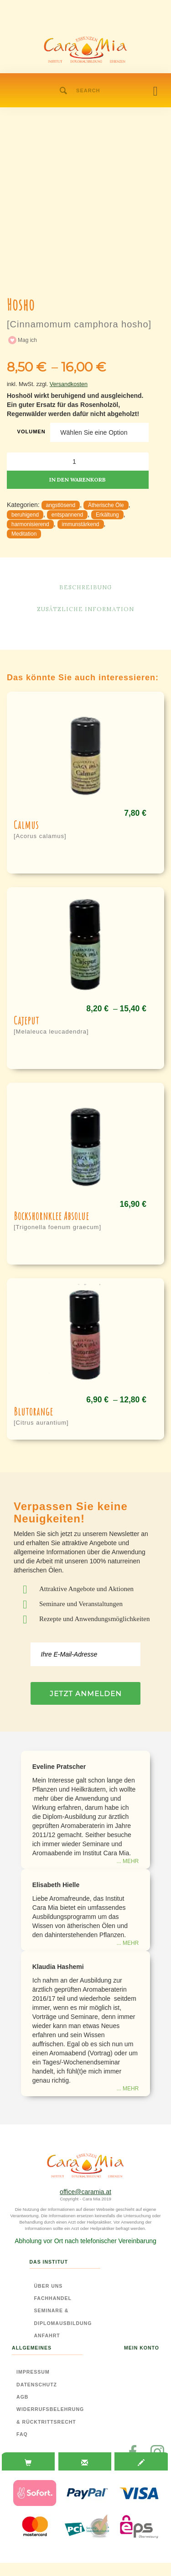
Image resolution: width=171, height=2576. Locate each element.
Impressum (33, 2372)
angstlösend (61, 505)
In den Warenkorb (77, 479)
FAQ (22, 2434)
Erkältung (107, 515)
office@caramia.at (85, 2191)
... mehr (128, 1861)
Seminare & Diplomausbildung (63, 2316)
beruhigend (25, 515)
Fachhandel (53, 2298)
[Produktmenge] (78, 461)
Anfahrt (47, 2335)
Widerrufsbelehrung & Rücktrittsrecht (50, 2415)
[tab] (28, 2462)
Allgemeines (32, 2347)
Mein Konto (141, 2347)
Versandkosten (69, 384)
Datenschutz (36, 2384)
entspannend (67, 515)
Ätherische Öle (106, 505)
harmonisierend (30, 524)
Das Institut (49, 2262)
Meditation (23, 534)
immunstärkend (80, 524)
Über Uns (48, 2286)
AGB (22, 2397)
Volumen (31, 431)
